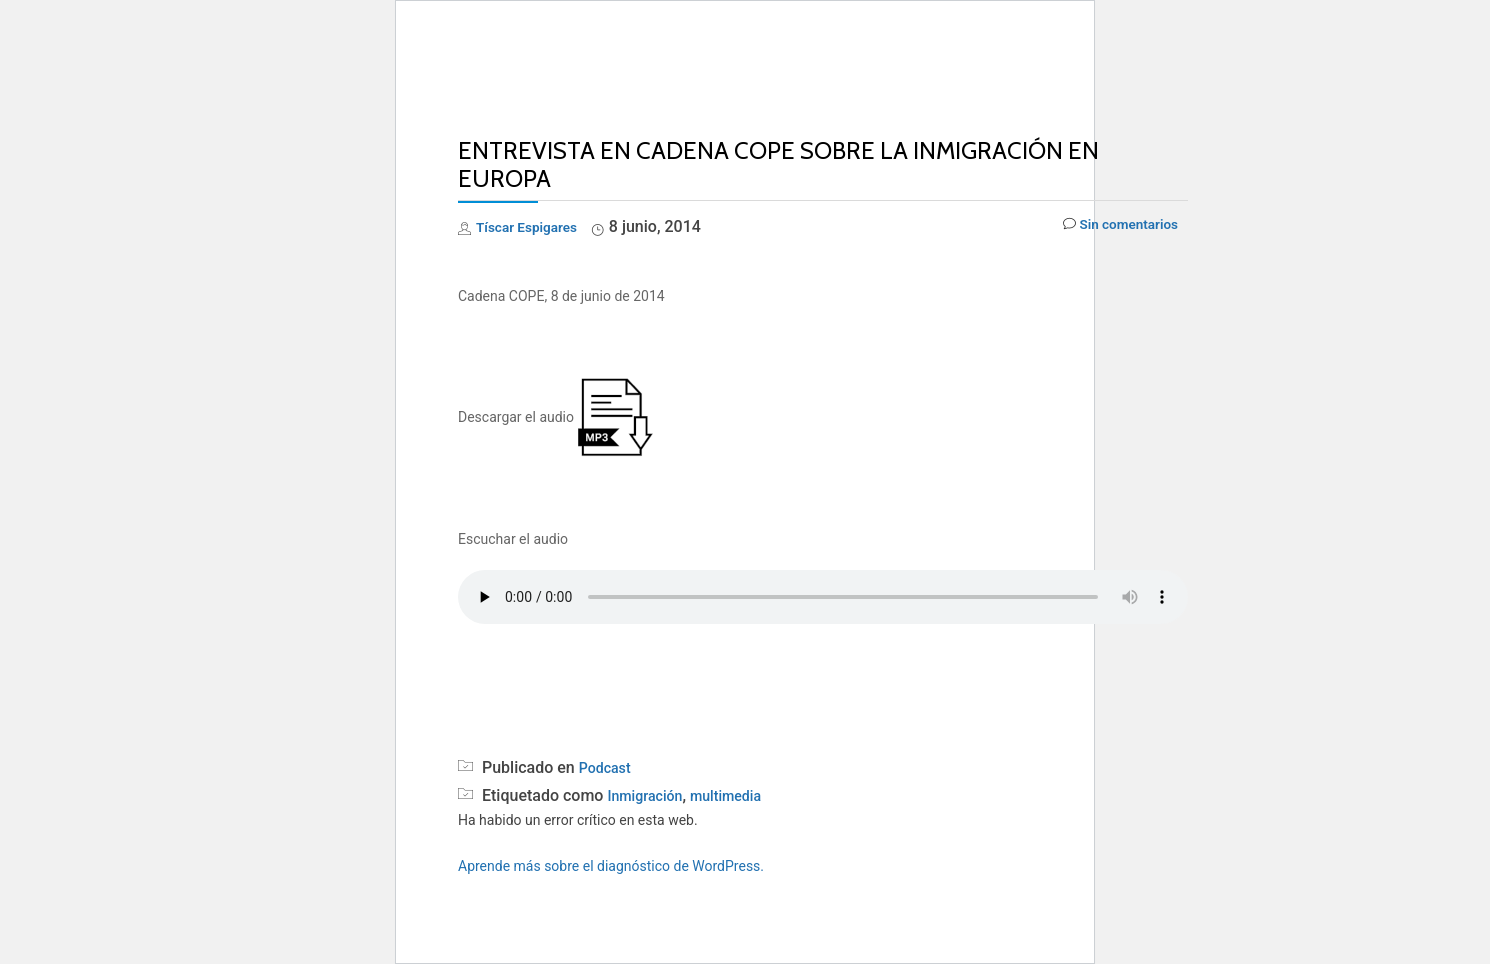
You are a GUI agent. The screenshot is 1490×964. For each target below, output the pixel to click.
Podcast (608, 767)
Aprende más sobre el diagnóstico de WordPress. (611, 866)
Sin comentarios (1110, 227)
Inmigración (649, 795)
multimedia (740, 795)
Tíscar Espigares (536, 226)
